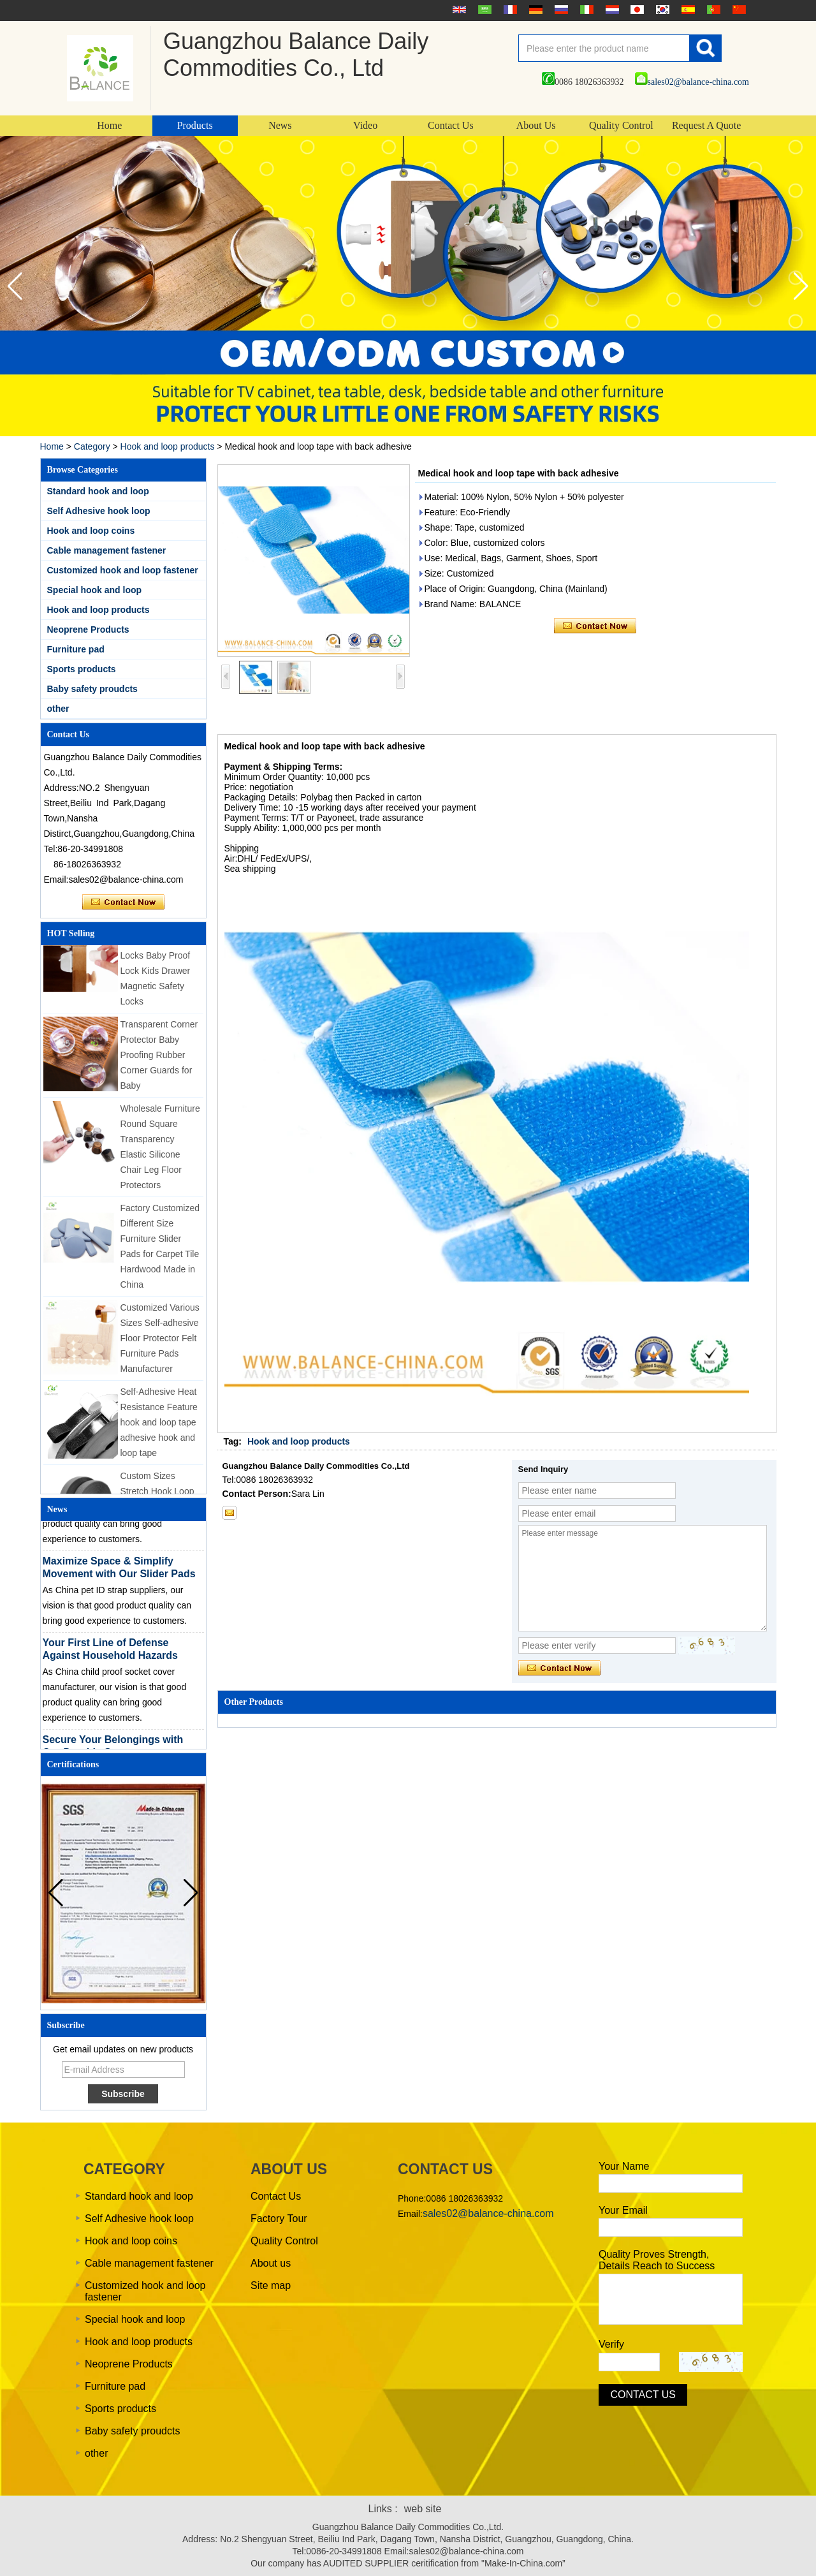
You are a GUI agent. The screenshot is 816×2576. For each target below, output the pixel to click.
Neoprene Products (88, 629)
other (58, 708)
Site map (271, 2285)
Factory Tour (279, 2218)
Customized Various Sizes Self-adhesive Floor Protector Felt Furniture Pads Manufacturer (160, 1343)
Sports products (81, 669)
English (457, 9)
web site (423, 2508)
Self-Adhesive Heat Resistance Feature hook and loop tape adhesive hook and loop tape (159, 1427)
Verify (611, 2344)
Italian (585, 9)
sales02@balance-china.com (692, 82)
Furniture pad (76, 649)
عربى (483, 9)
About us (271, 2263)
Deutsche (534, 9)
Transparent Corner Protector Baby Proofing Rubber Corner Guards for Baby (159, 1060)
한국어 (661, 9)
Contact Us (451, 125)
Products (195, 125)
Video (365, 125)
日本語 (635, 9)
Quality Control (621, 125)
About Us (536, 125)
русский (559, 9)
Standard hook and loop (98, 491)
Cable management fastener (106, 550)
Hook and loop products (167, 446)
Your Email (623, 2210)
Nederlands (610, 9)
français (508, 9)
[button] (801, 286)
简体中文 (737, 9)
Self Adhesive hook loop (98, 511)
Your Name (624, 2166)
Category (92, 446)
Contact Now (123, 902)
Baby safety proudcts (92, 689)
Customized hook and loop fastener (122, 570)
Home (109, 125)
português (712, 9)
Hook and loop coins (91, 531)
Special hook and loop (94, 590)
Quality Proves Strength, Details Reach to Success (657, 2260)
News (279, 125)
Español (686, 9)
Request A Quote (706, 125)
